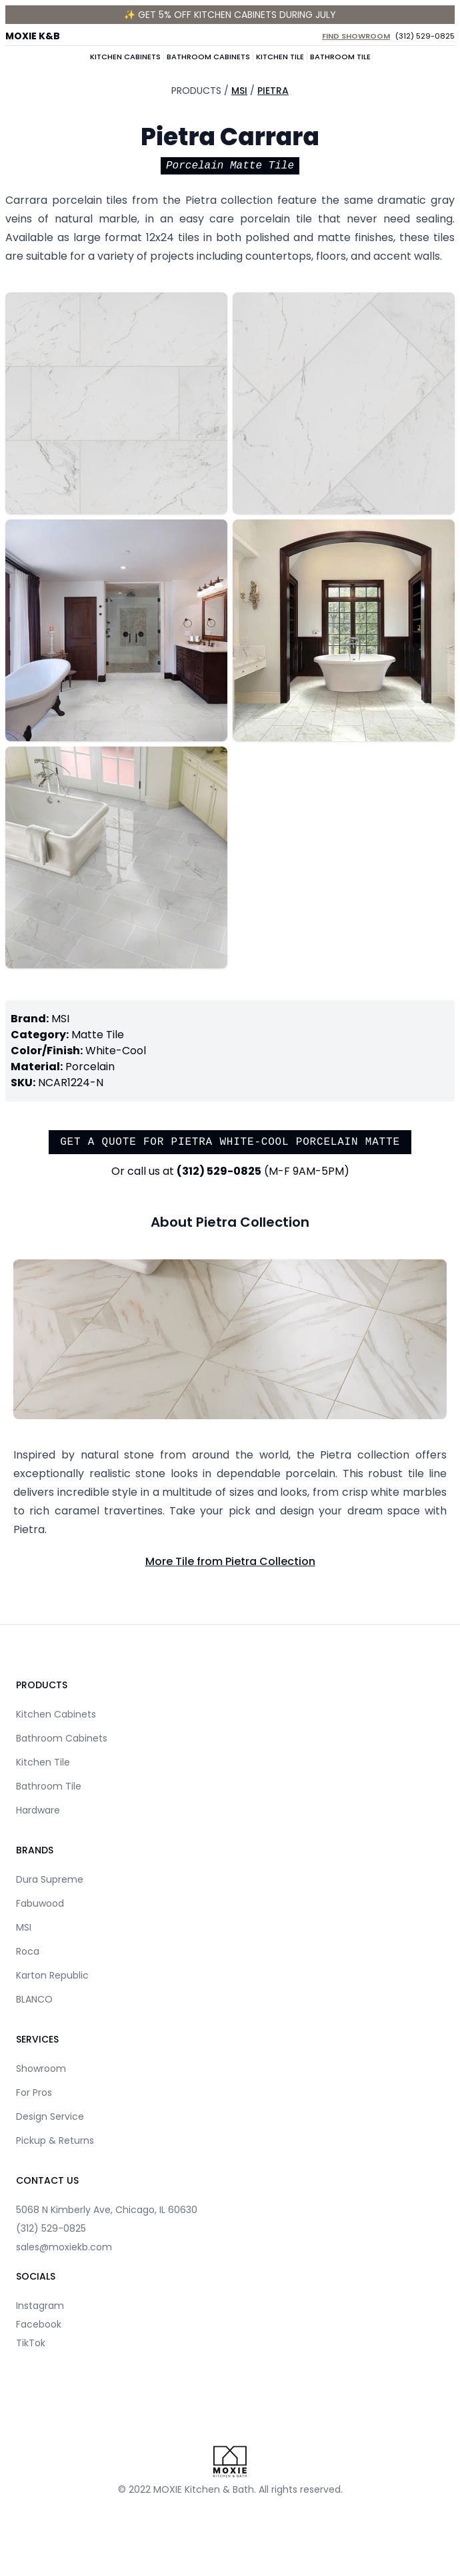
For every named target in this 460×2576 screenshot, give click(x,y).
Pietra (273, 90)
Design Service (50, 2116)
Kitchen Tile (280, 56)
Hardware (38, 1810)
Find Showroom (356, 36)
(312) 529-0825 (425, 36)
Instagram (40, 2305)
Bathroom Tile (340, 56)
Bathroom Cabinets (208, 56)
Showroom (41, 2068)
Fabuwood (40, 1903)
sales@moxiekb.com (64, 2247)
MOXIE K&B (32, 36)
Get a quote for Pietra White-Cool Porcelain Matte (230, 1142)
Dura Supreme (49, 1879)
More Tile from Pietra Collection (230, 1561)
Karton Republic (52, 1975)
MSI (239, 90)
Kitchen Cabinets (125, 56)
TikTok (30, 2343)
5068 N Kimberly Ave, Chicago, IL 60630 (106, 2209)
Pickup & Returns (55, 2140)
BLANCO (34, 1999)
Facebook (38, 2324)
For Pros (34, 2092)
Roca (27, 1951)
